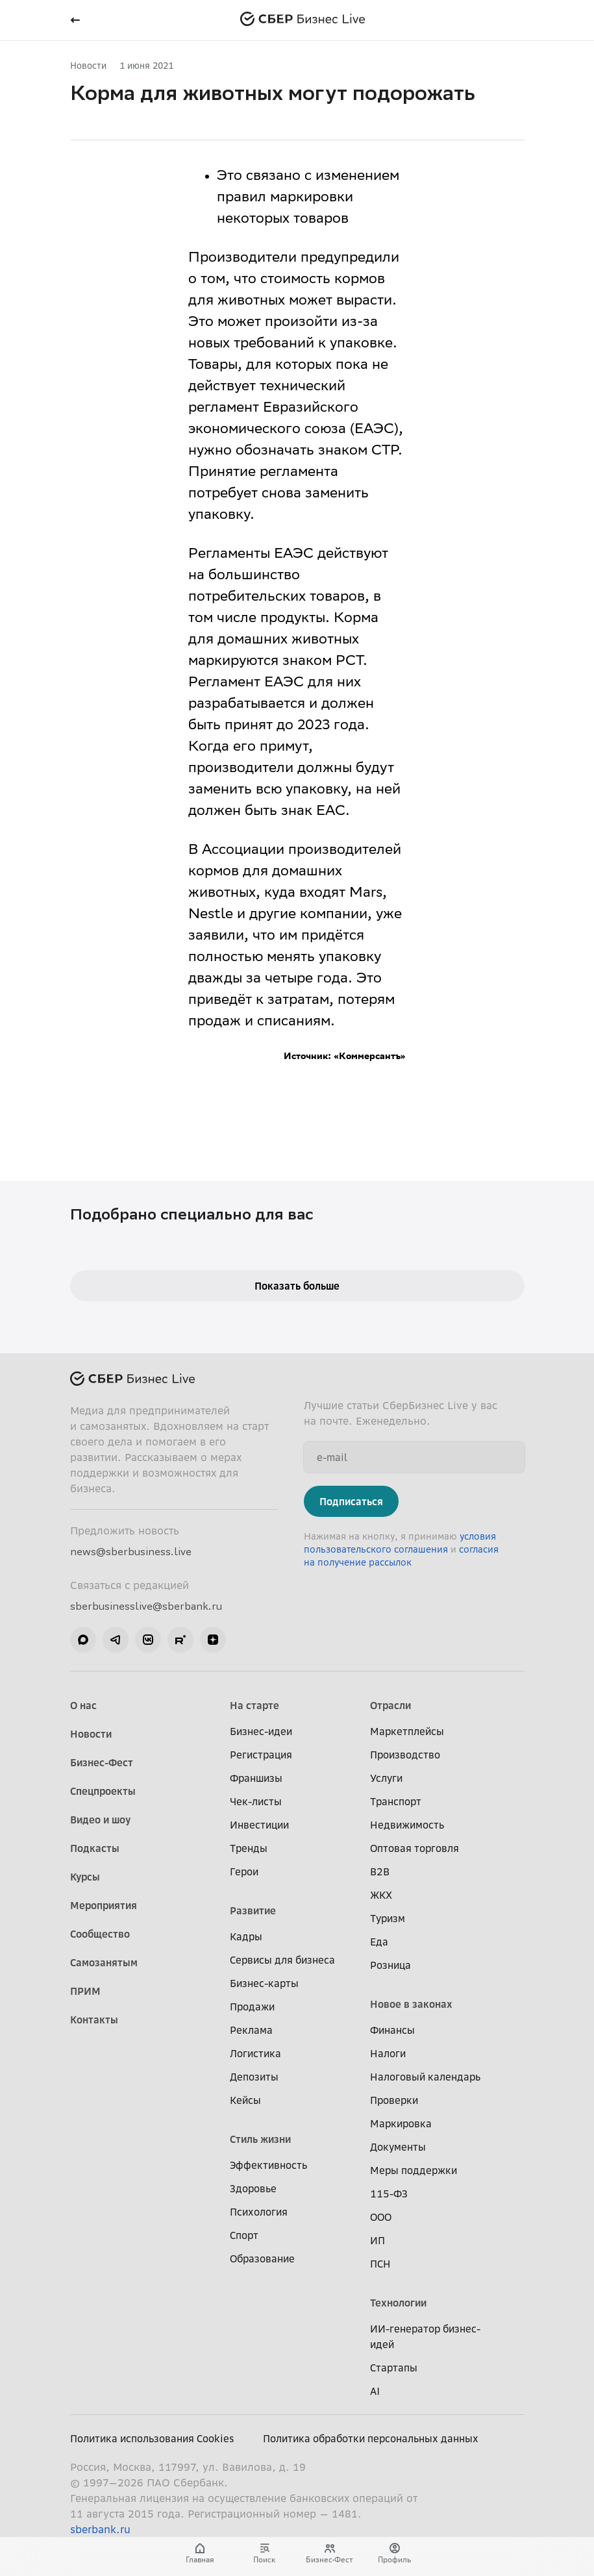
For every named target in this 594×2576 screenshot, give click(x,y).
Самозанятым (104, 1962)
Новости (88, 65)
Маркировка (401, 2123)
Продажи (252, 2006)
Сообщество (100, 1933)
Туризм (387, 1918)
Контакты (94, 2019)
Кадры (246, 1936)
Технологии (398, 2302)
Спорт (244, 2235)
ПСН (380, 2263)
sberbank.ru (100, 2529)
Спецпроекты (103, 1790)
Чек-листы (256, 1801)
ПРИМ (85, 1990)
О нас (83, 1705)
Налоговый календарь (425, 2076)
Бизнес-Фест (101, 1762)
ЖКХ (381, 1894)
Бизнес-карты (264, 1983)
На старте (254, 1705)
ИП (377, 2240)
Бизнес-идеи (261, 1731)
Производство (405, 1754)
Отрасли (390, 1705)
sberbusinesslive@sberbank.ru (146, 1605)
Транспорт (395, 1801)
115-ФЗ (389, 2193)
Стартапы (393, 2367)
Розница (390, 1964)
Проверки (394, 2100)
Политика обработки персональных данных (370, 2438)
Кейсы (245, 2100)
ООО (380, 2216)
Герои (244, 1871)
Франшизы (256, 1777)
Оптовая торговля (414, 1848)
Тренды (248, 1848)
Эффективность (268, 2164)
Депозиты (254, 2076)
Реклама (251, 2029)
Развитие (253, 1910)
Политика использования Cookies (152, 2438)
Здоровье (253, 2188)
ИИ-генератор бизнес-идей (425, 2336)
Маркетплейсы (407, 1731)
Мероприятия (103, 1905)
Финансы (392, 2029)
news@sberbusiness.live (131, 1551)
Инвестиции (259, 1824)
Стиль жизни (260, 2138)
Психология (259, 2211)
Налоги (388, 2053)
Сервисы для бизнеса (282, 1959)
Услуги (386, 1777)
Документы (398, 2146)
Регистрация (261, 1754)
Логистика (255, 2053)
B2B (380, 1871)
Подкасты (94, 1848)
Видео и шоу (100, 1819)
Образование (262, 2258)
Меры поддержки (413, 2170)
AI (375, 2390)
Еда (379, 1941)
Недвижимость (407, 1824)
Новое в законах (411, 2003)
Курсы (85, 1876)
